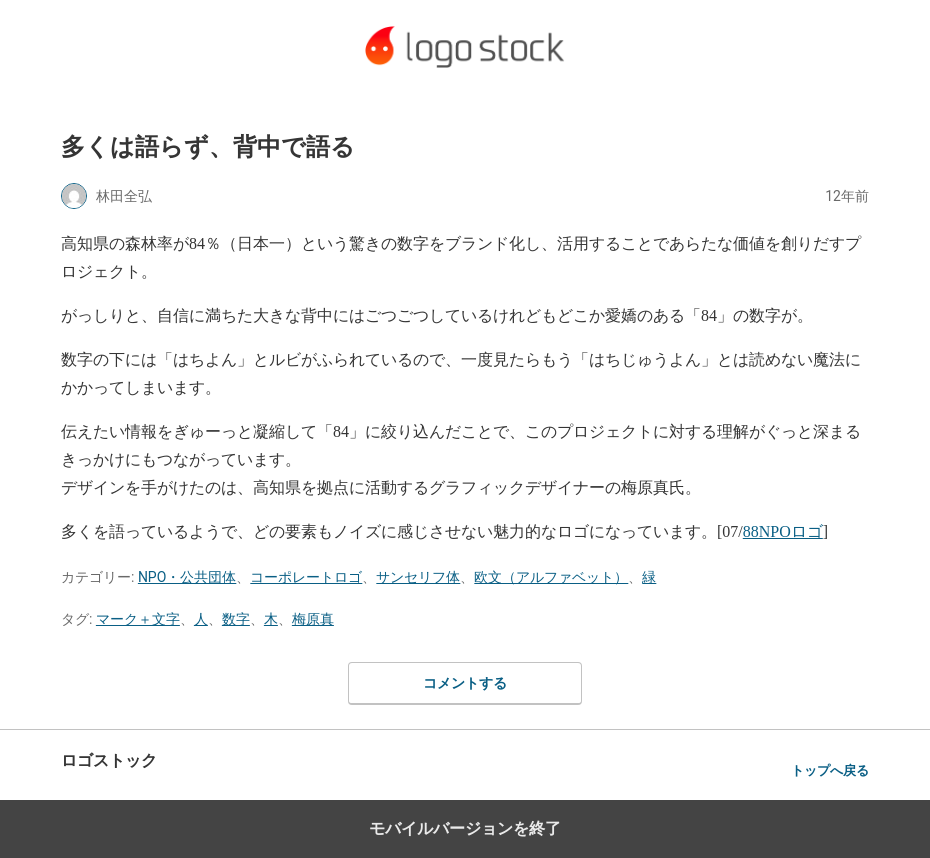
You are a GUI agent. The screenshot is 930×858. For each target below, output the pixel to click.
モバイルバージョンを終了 (465, 828)
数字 (236, 619)
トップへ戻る (830, 770)
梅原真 (313, 619)
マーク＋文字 (138, 619)
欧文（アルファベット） (551, 577)
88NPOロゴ (783, 531)
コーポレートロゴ (306, 577)
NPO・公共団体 (187, 577)
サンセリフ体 (418, 577)
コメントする (465, 683)
